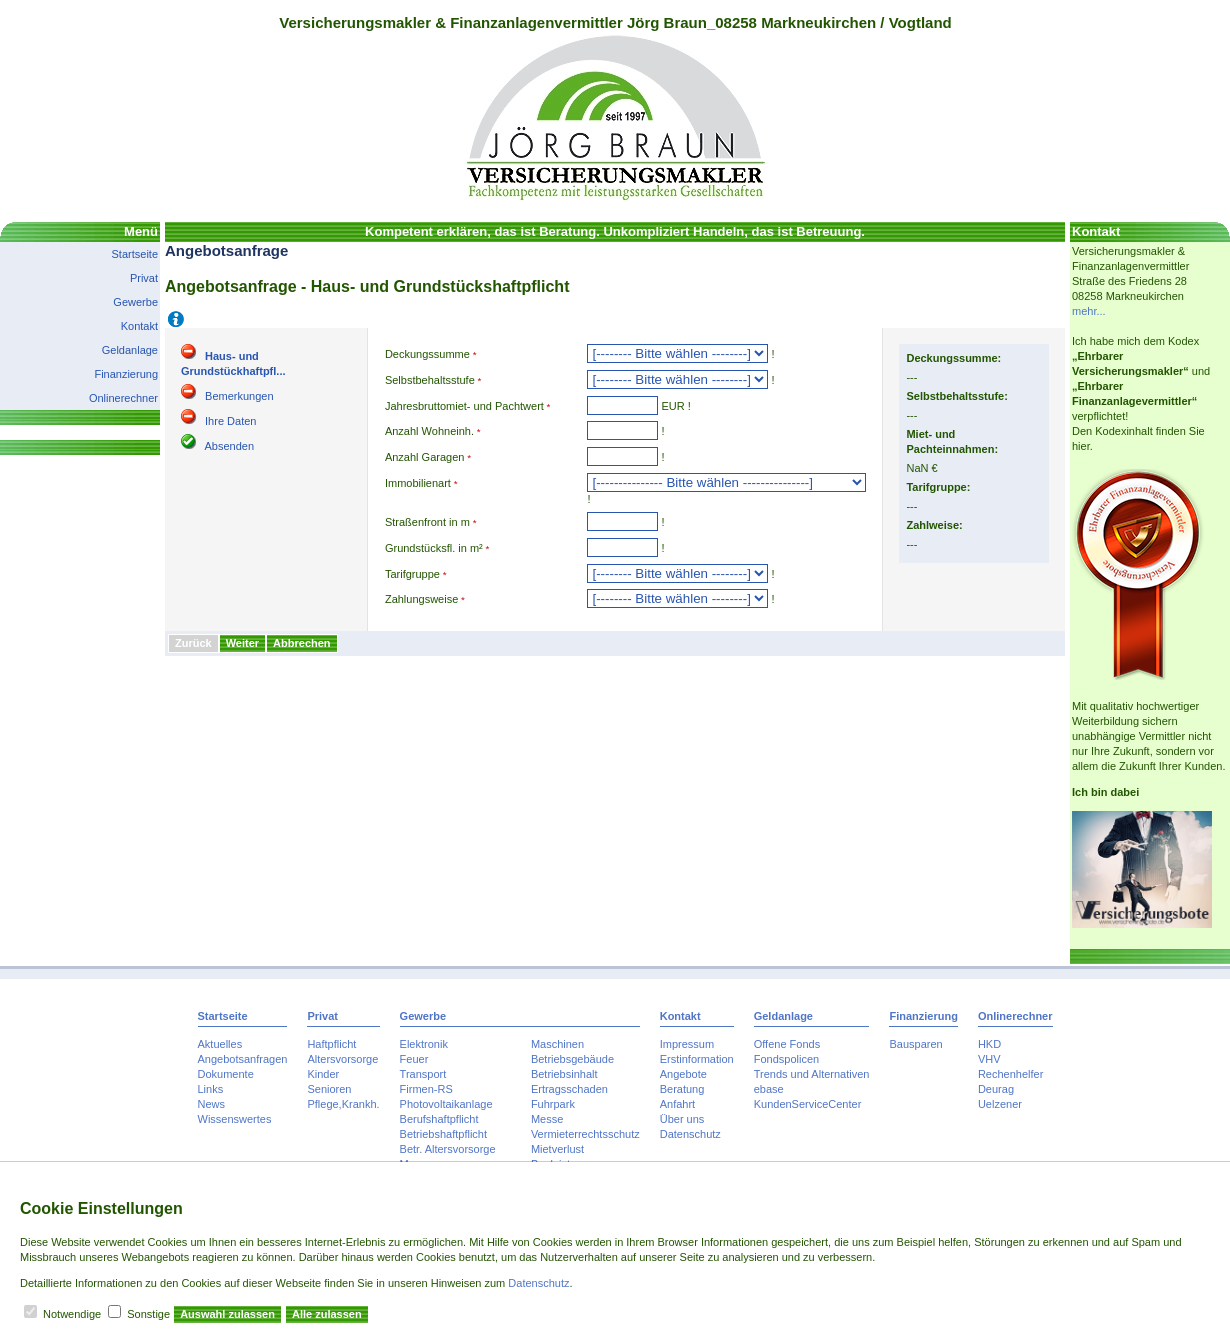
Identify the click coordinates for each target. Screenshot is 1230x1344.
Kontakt (139, 326)
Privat (144, 278)
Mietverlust (557, 1149)
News (212, 1104)
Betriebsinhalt (564, 1074)
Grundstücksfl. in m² (434, 548)
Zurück (193, 643)
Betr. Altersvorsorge (448, 1149)
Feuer (414, 1059)
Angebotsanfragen (243, 1059)
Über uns (682, 1119)
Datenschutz (690, 1134)
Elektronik (424, 1044)
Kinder (323, 1074)
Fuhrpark (553, 1104)
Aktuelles (220, 1044)
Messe (547, 1119)
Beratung (682, 1089)
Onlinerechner (123, 398)
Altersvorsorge (342, 1059)
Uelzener (1000, 1104)
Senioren (329, 1089)
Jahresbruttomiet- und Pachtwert (464, 406)
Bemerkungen (239, 396)
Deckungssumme (427, 354)
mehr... (1089, 311)
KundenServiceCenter (808, 1104)
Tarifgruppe (412, 574)
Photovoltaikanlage (446, 1104)
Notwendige (72, 1314)
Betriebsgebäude (572, 1059)
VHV (989, 1059)
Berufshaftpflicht (439, 1119)
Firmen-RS (426, 1089)
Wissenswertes (235, 1119)
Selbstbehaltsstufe (430, 380)
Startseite (135, 254)
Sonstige (148, 1314)
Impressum (687, 1044)
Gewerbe (135, 302)
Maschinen (557, 1044)
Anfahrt (677, 1104)
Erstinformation (697, 1059)
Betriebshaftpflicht (443, 1134)
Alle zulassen (327, 1314)
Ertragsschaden (569, 1089)
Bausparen (915, 1044)
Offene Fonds (787, 1044)
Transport (423, 1074)
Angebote (683, 1074)
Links (211, 1089)
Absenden (229, 446)
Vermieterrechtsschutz (585, 1134)
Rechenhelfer (1010, 1074)
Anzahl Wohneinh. (429, 431)
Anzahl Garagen (425, 457)
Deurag (996, 1089)
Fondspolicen (786, 1059)
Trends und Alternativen (812, 1074)
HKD (989, 1044)
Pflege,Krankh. (343, 1104)
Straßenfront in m (427, 522)
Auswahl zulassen (227, 1314)
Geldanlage (130, 350)
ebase (769, 1089)
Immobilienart (418, 483)
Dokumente (226, 1074)
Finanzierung (126, 374)
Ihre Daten (230, 421)
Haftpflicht (331, 1044)
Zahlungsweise (421, 599)
